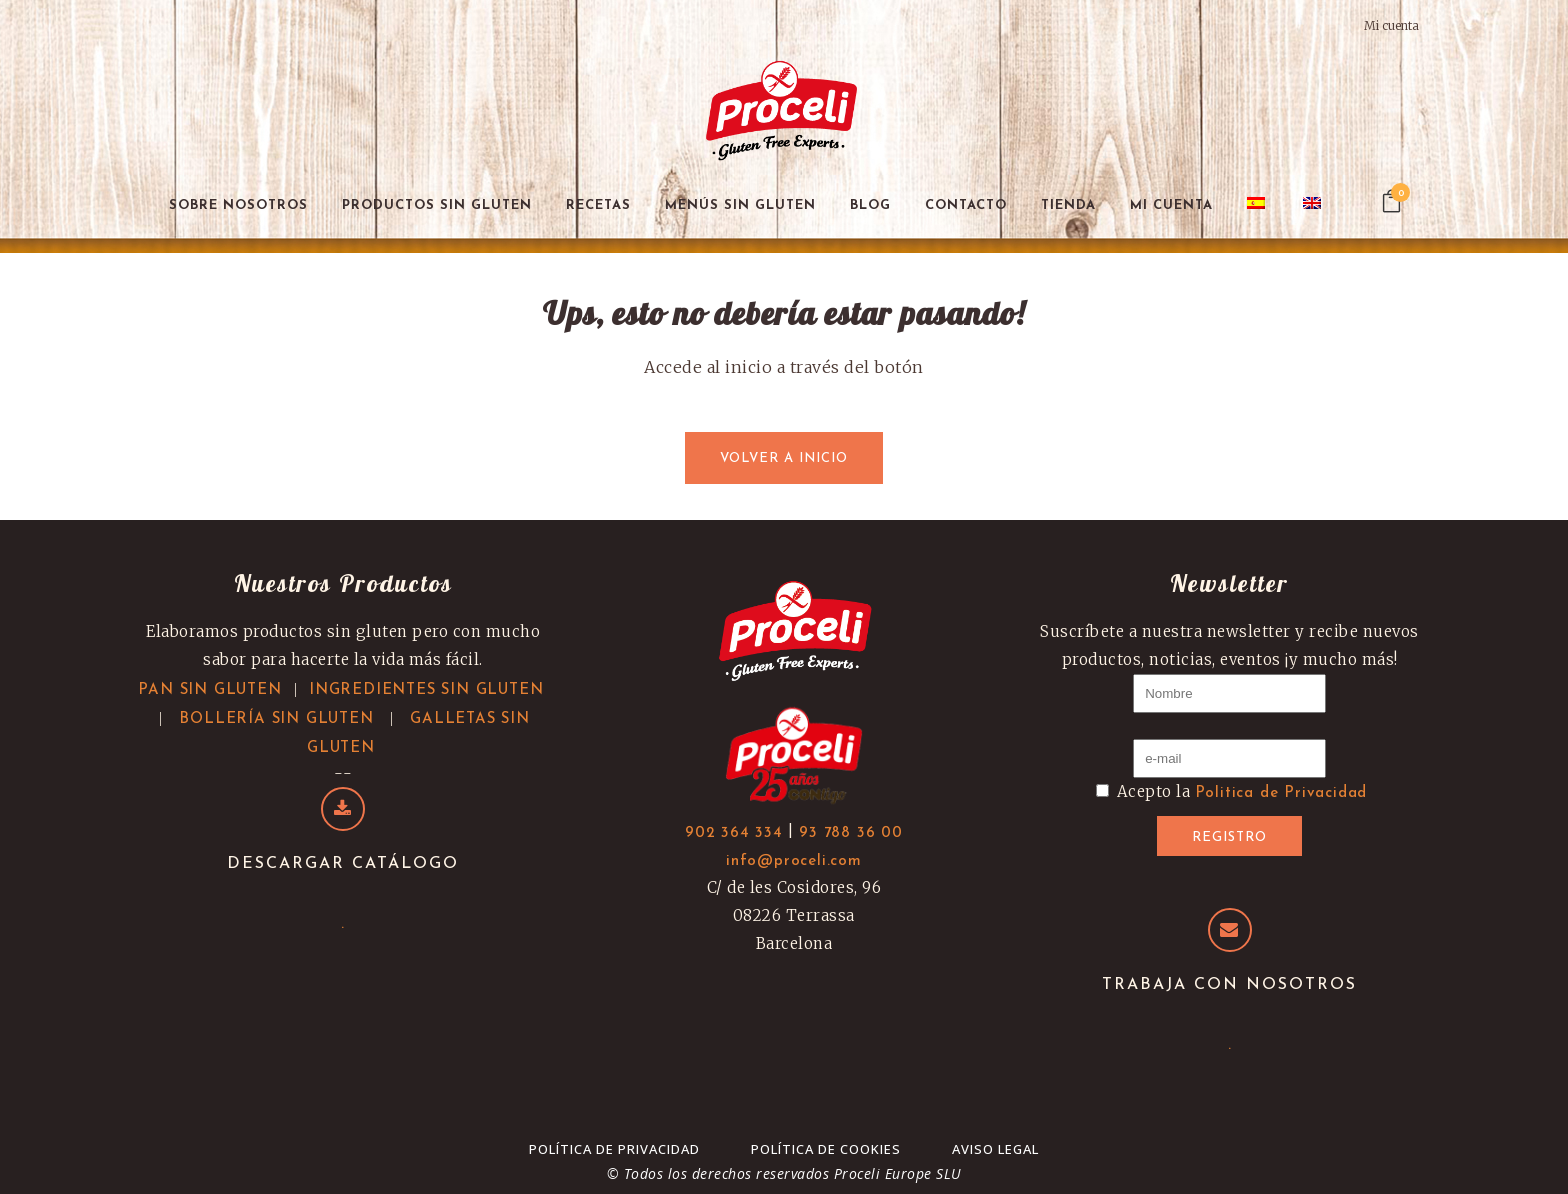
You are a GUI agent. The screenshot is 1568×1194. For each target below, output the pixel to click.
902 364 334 (734, 833)
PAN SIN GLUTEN (209, 690)
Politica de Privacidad (1281, 793)
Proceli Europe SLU (898, 1173)
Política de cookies (826, 1149)
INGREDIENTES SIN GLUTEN (426, 690)
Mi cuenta (1391, 25)
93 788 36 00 (851, 833)
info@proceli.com (794, 861)
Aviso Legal (995, 1149)
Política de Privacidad (614, 1149)
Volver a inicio (784, 458)
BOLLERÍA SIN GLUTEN (276, 719)
